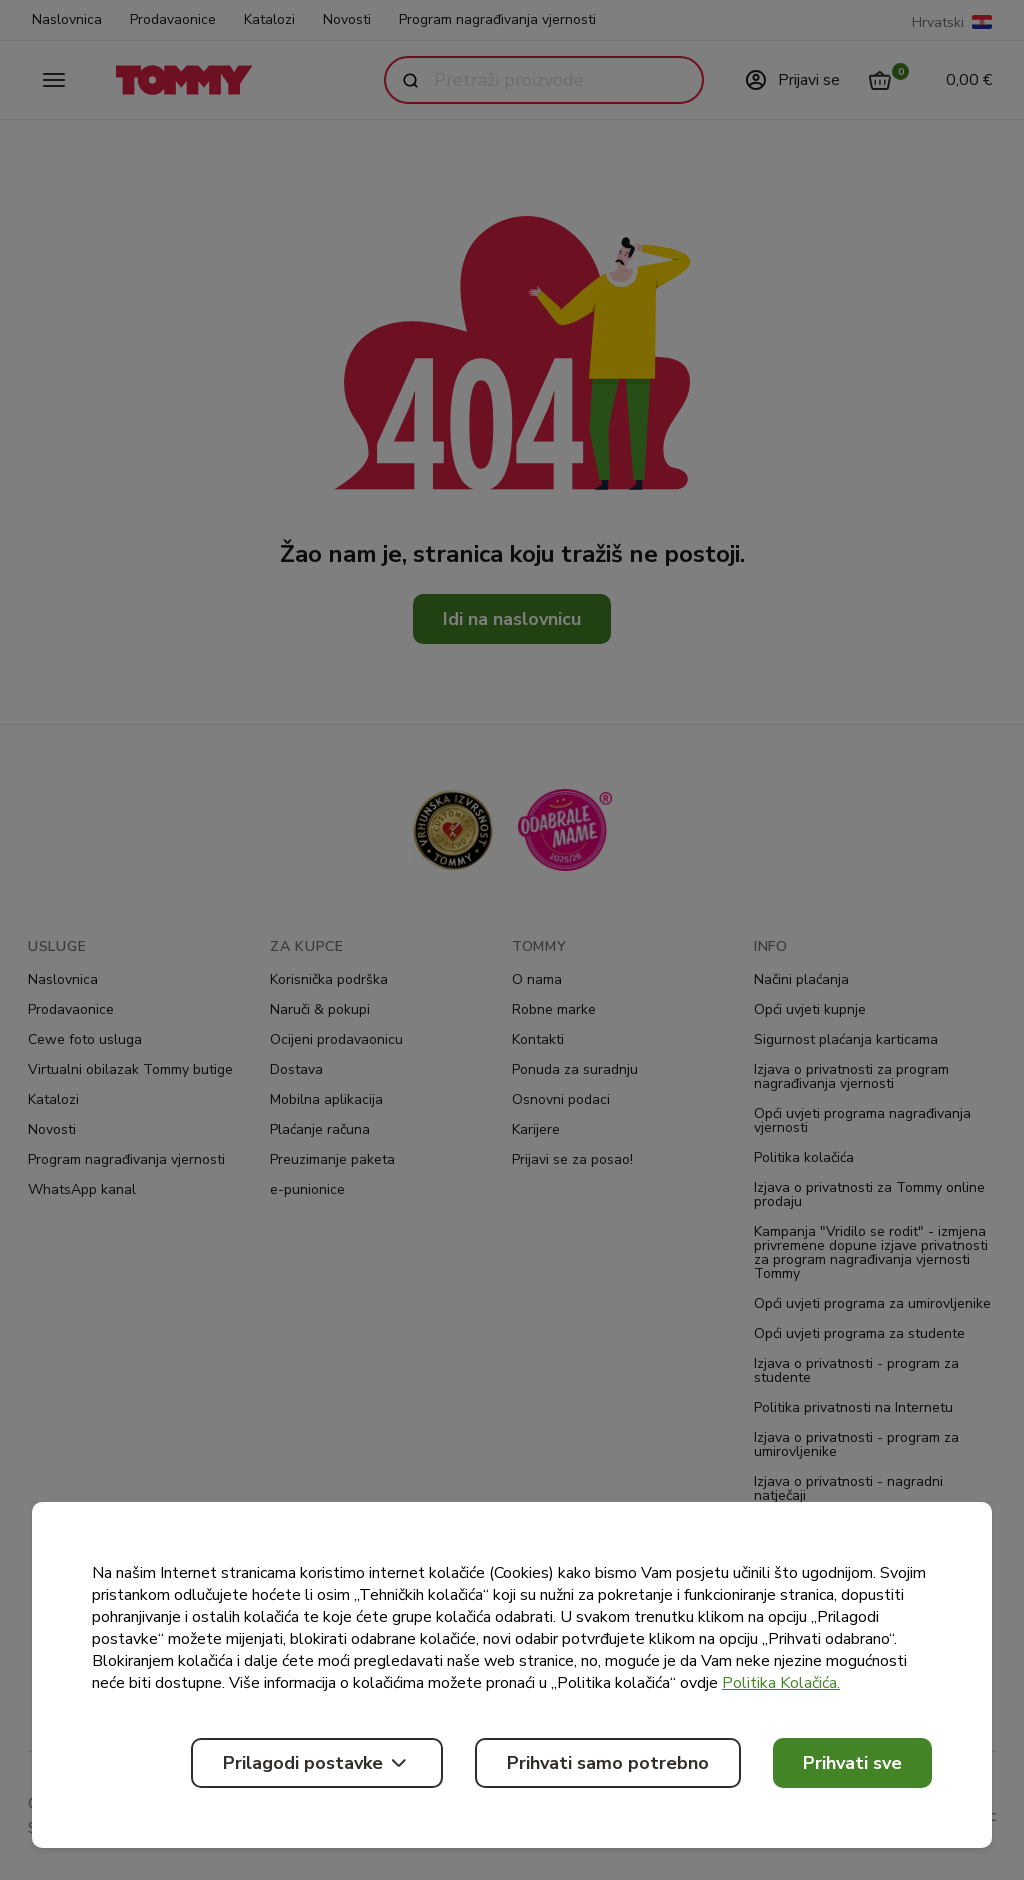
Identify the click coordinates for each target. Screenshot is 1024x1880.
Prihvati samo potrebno (608, 1763)
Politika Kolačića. (781, 1683)
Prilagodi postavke (317, 1763)
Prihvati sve (852, 1763)
